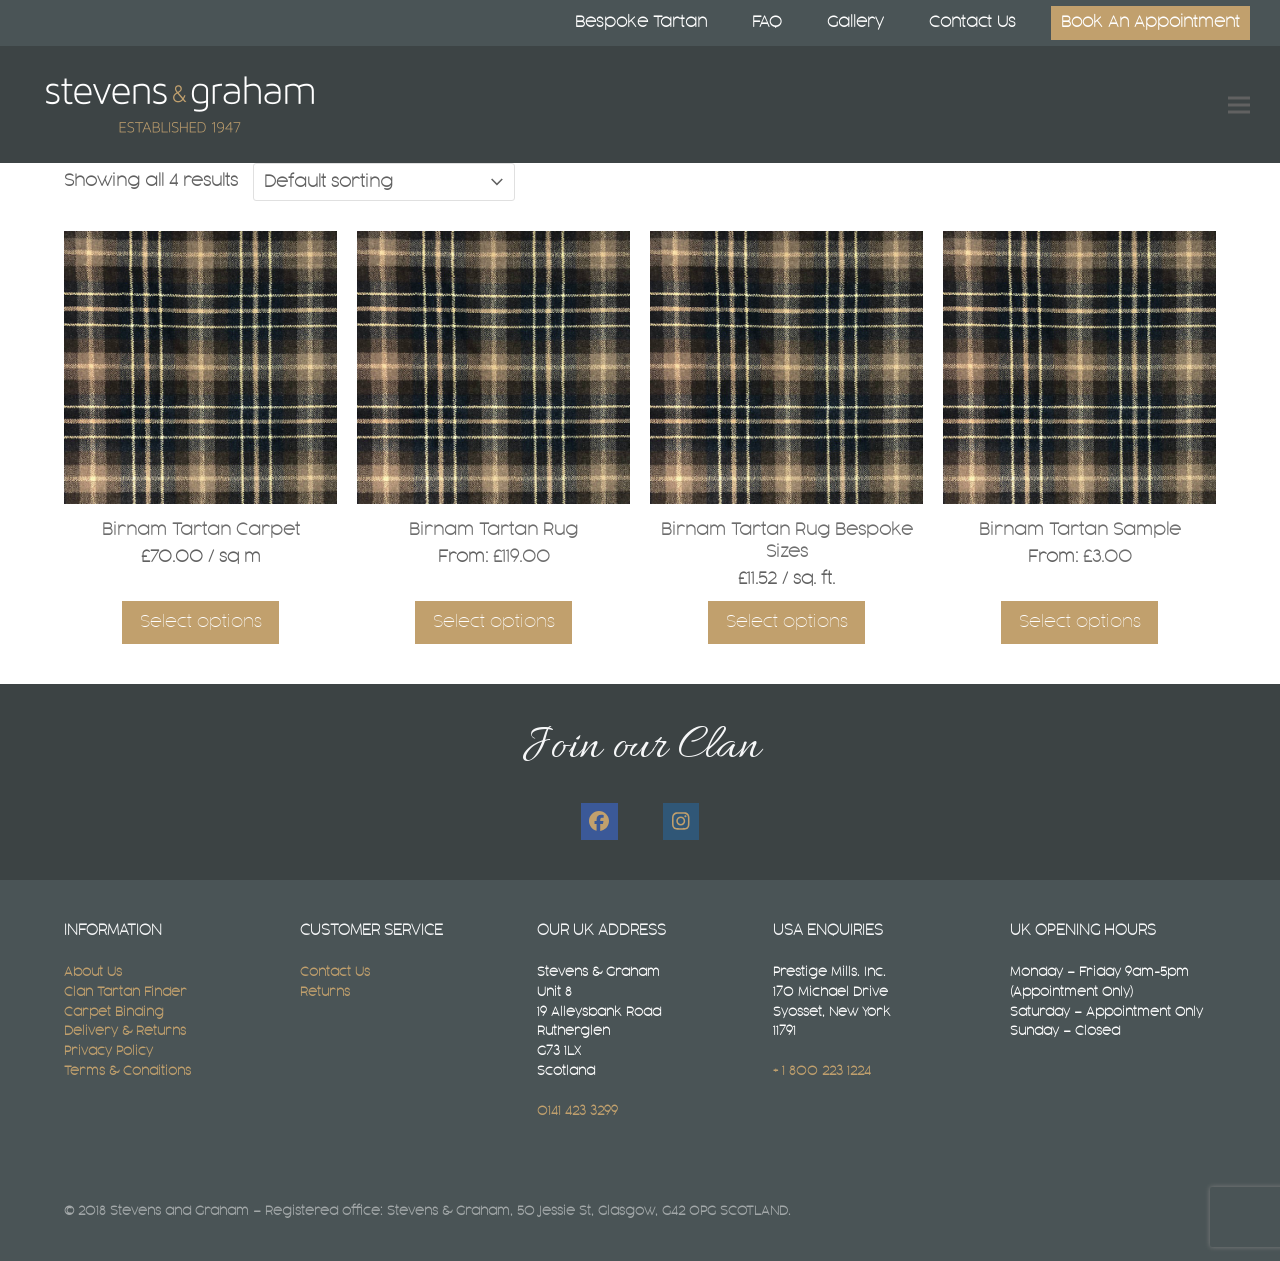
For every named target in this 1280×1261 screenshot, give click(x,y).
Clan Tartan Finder (125, 992)
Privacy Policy (108, 1051)
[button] (1239, 104)
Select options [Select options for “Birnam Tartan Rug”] (494, 622)
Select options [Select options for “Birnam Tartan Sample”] (1080, 622)
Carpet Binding (114, 1012)
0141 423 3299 (577, 1111)
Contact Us (335, 972)
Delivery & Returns (125, 1031)
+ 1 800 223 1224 (822, 1071)
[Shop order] (384, 182)
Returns (325, 992)
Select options (201, 622)
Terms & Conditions (127, 1071)
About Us (93, 972)
